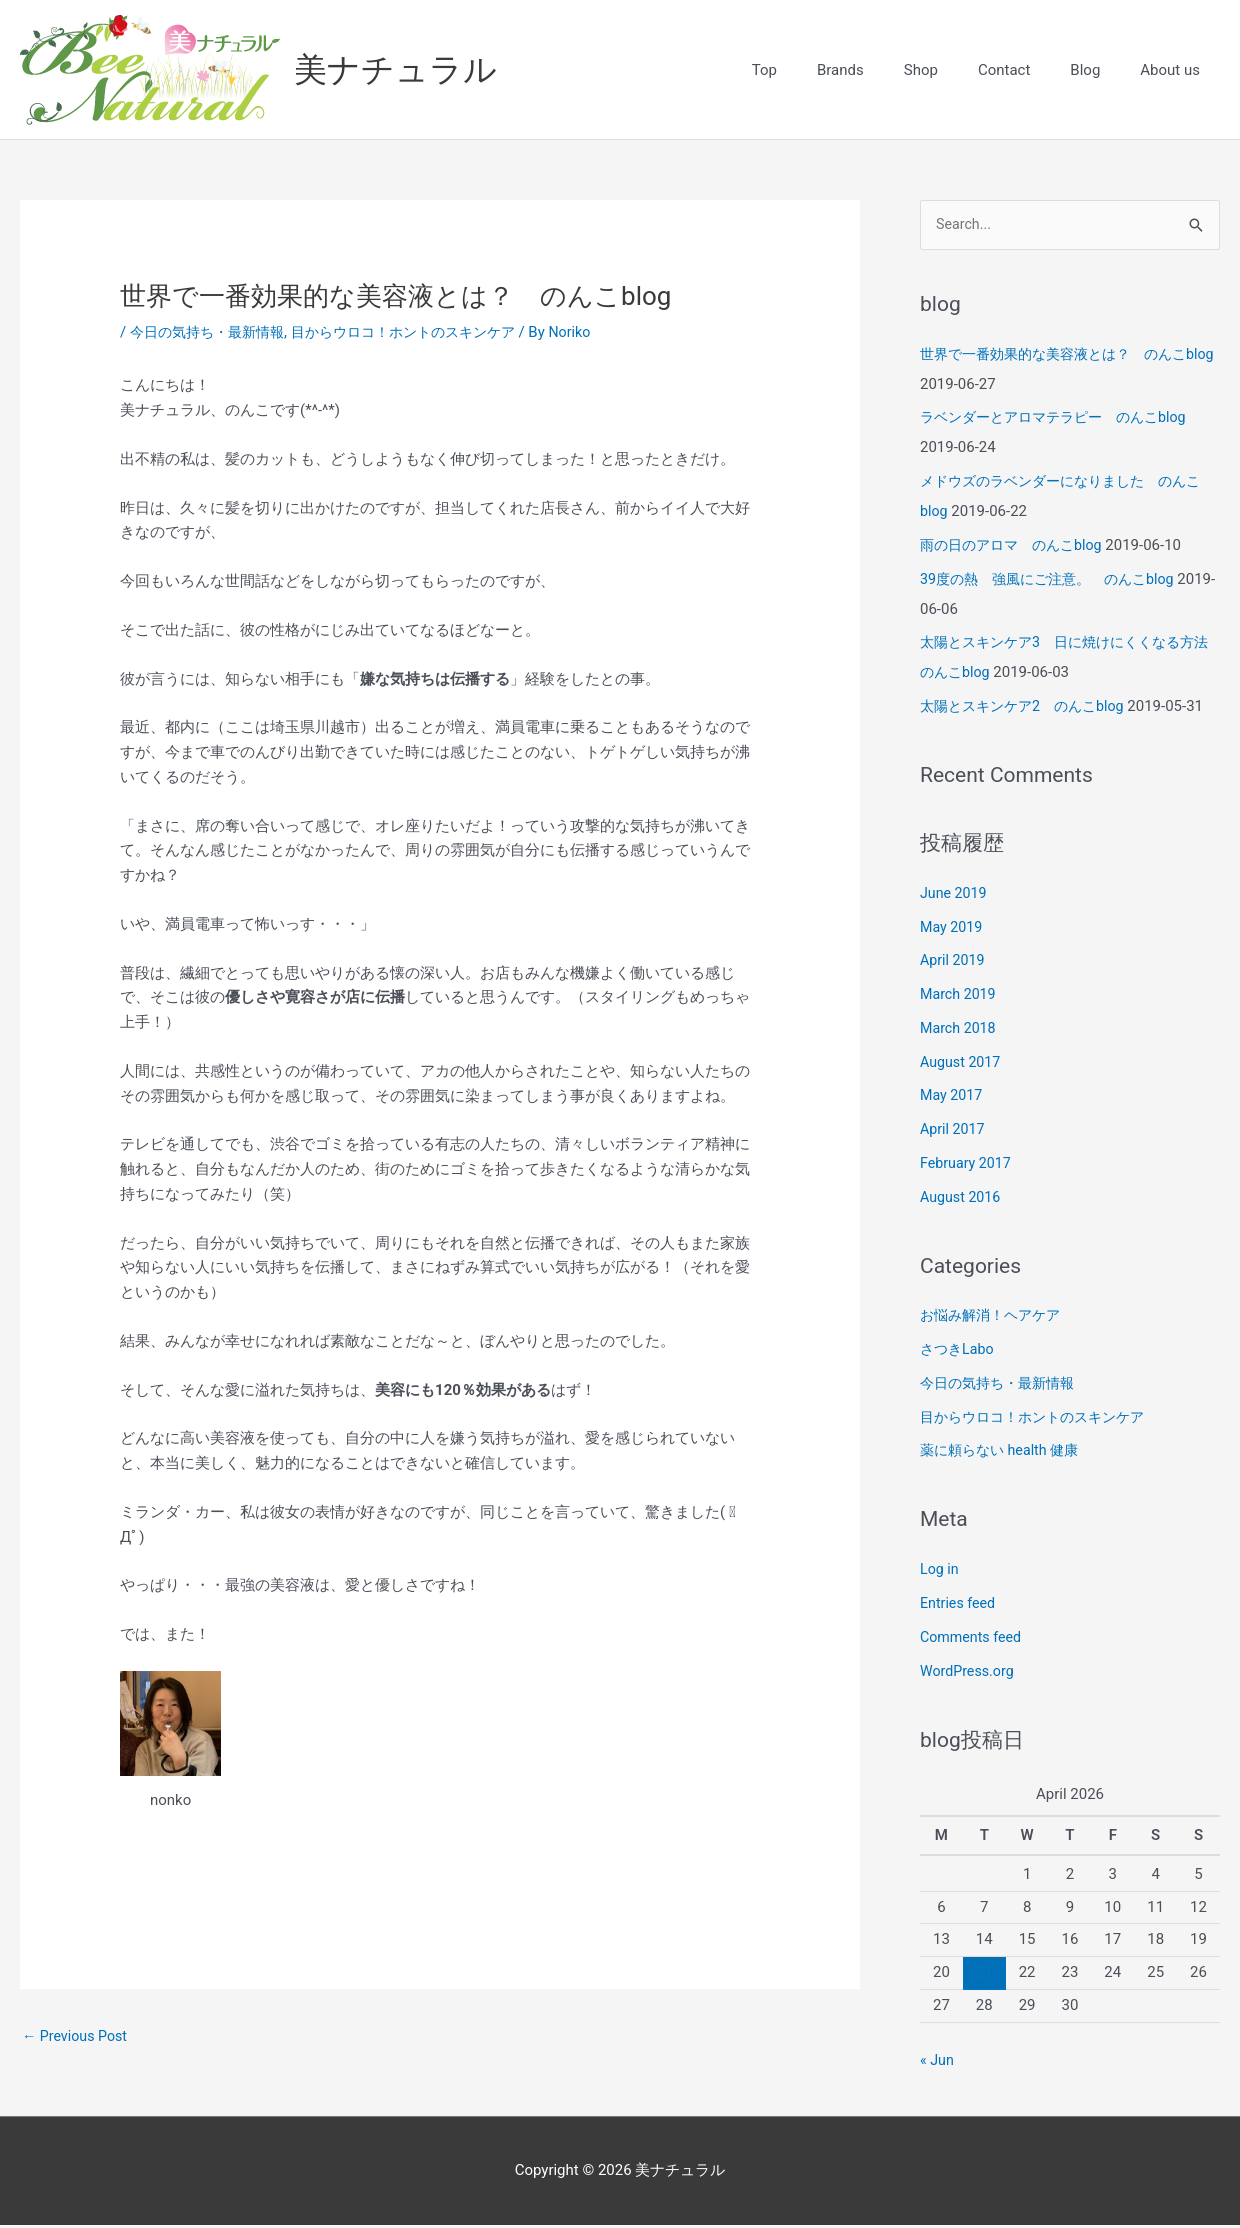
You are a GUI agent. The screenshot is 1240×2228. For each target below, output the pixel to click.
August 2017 (962, 1064)
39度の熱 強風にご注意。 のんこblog (1055, 582)
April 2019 (954, 963)
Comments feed (973, 1640)
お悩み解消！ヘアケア (995, 1318)
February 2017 (968, 1166)
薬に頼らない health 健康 (1004, 1453)
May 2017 (953, 1098)
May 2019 (953, 929)
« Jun (938, 2063)
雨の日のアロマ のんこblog (1017, 548)
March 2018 (960, 1031)
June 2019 (955, 896)
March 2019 (960, 997)
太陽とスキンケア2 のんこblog (1028, 709)
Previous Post (77, 2037)
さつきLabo (959, 1352)
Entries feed (959, 1606)
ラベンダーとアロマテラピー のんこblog (1062, 420)
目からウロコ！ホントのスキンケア (422, 333)
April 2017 (954, 1132)
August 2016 (962, 1199)
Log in (940, 1572)
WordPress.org (969, 1673)
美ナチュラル (402, 70)
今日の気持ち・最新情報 (212, 333)
